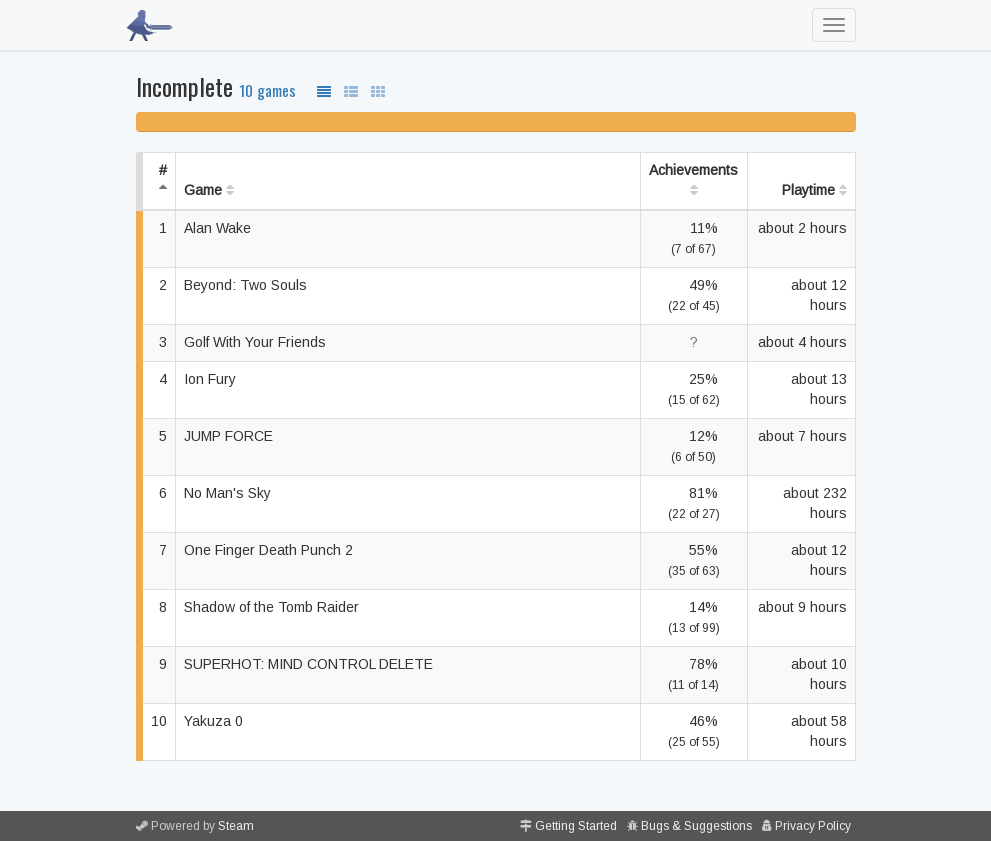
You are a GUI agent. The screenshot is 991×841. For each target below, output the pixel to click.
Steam (236, 826)
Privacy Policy (813, 826)
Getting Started (576, 826)
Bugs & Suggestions (696, 826)
